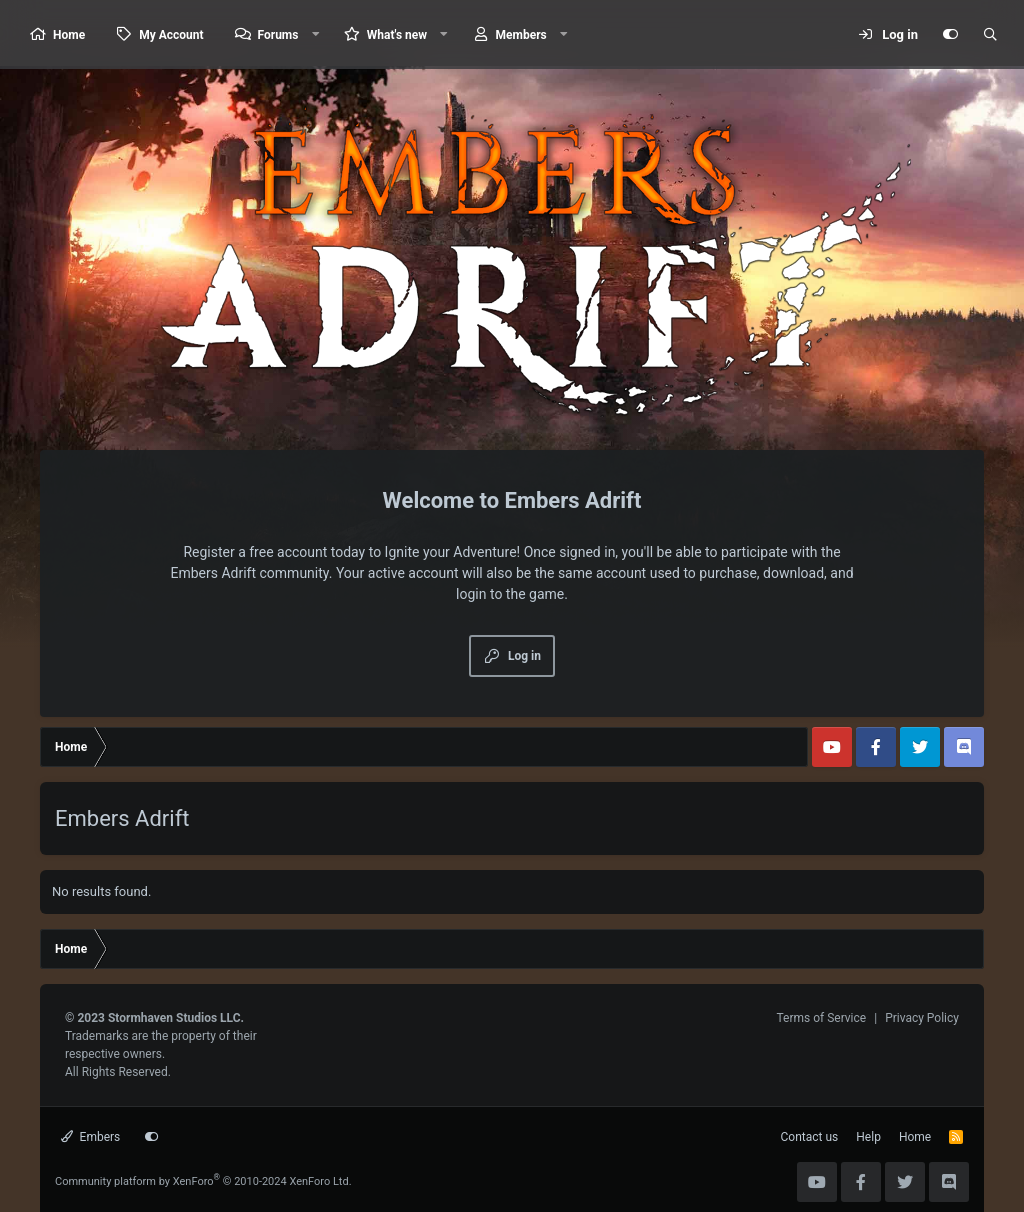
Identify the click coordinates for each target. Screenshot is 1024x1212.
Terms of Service (821, 1018)
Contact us (810, 1137)
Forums (278, 35)
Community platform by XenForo (203, 1181)
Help (868, 1137)
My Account (171, 35)
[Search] (990, 35)
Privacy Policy (922, 1018)
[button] (315, 34)
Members (521, 35)
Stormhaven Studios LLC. (176, 1018)
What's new (397, 35)
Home (69, 35)
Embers (90, 1137)
